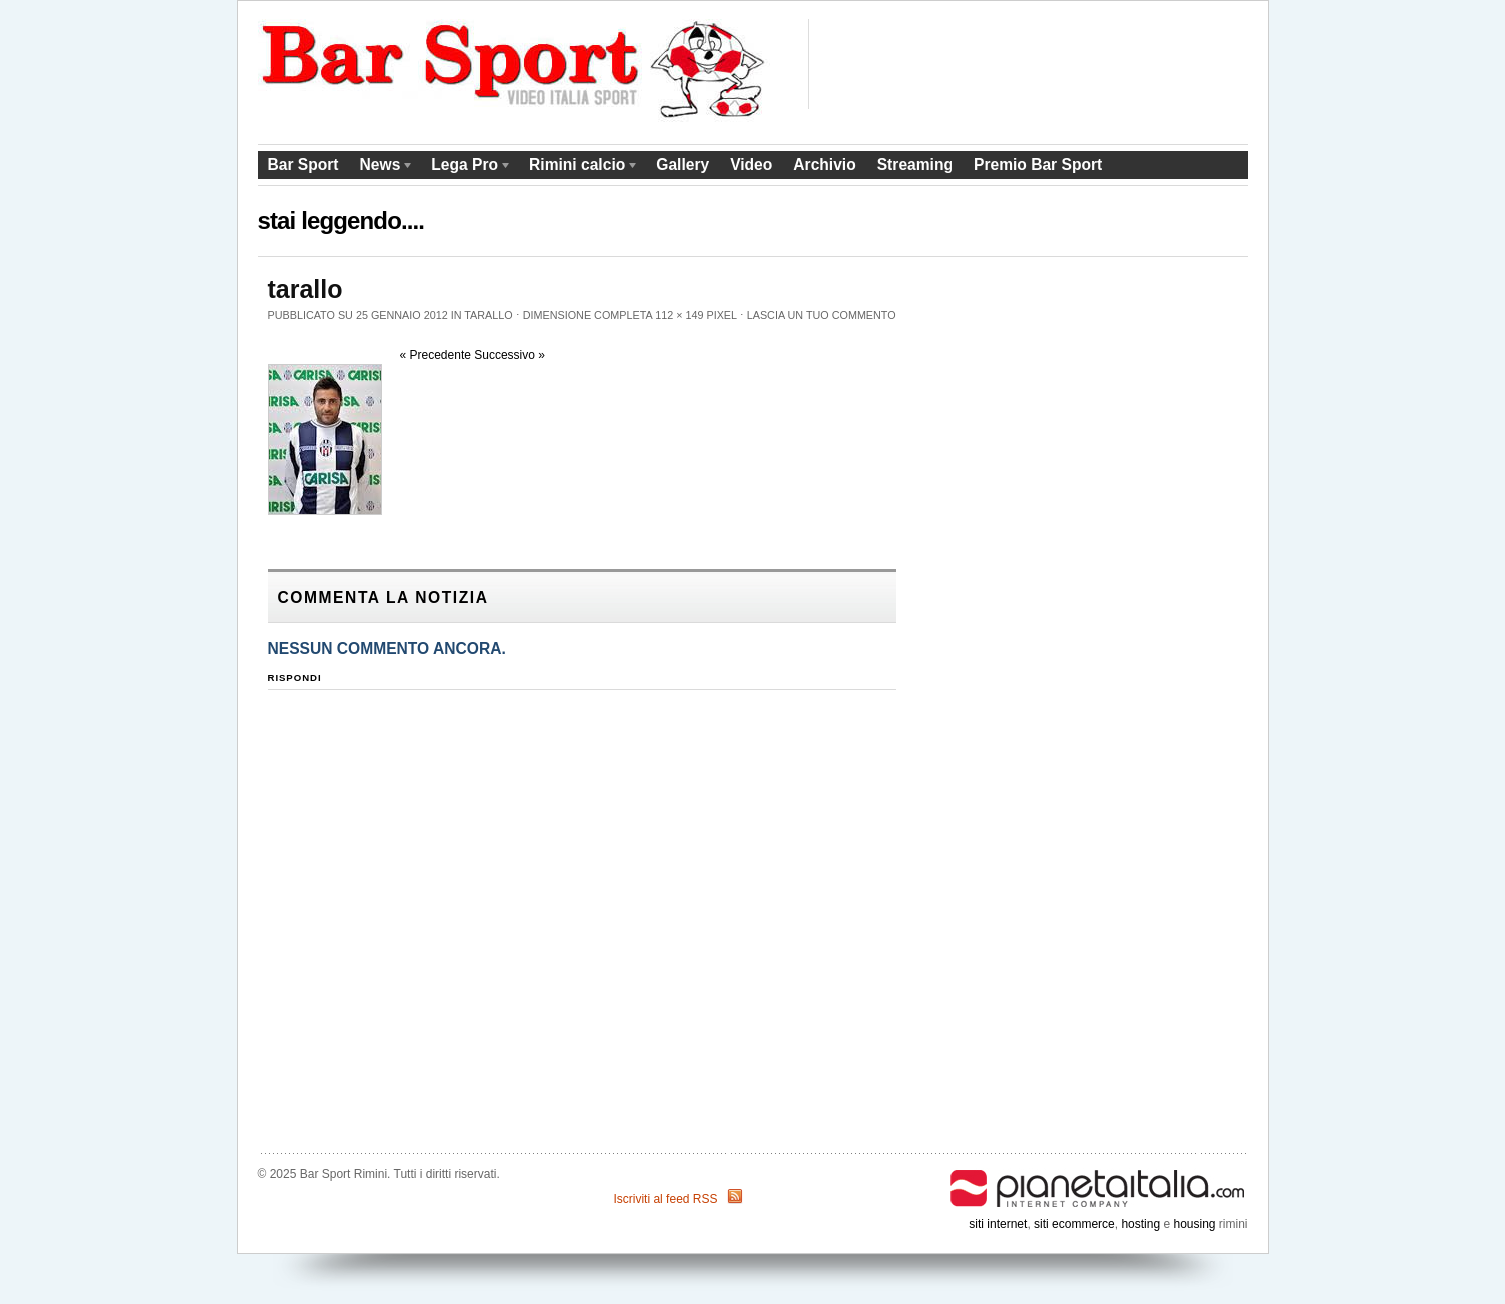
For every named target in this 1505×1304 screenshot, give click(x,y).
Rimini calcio (579, 167)
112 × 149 (679, 315)
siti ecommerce (1074, 1224)
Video (751, 164)
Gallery (682, 164)
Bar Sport (303, 164)
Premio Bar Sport (1038, 164)
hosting (1140, 1224)
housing (1194, 1224)
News (382, 167)
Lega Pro (466, 167)
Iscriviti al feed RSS (665, 1199)
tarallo (488, 315)
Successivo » (509, 355)
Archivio (824, 164)
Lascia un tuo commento (821, 315)
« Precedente (435, 355)
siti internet (998, 1224)
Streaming (915, 164)
